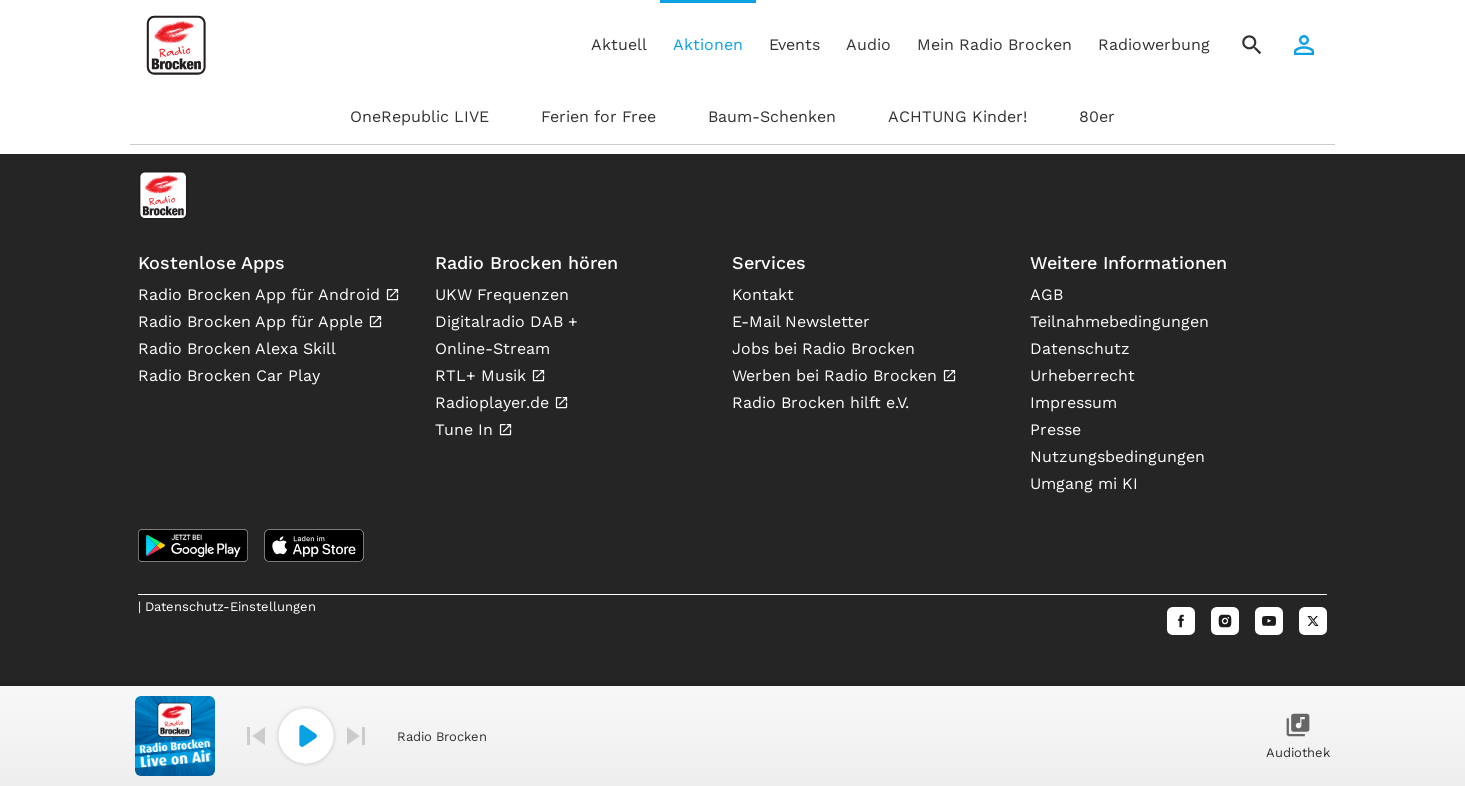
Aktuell (619, 44)
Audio (868, 44)
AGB (1046, 294)
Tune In (466, 429)
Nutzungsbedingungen (1117, 456)
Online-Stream (492, 348)
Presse (1055, 429)
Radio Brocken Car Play (229, 375)
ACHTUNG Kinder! (957, 116)
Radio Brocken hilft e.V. (820, 402)
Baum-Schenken (772, 116)
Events (794, 44)
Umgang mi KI (1084, 483)
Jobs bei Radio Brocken (823, 348)
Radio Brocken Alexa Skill (237, 348)
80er (1097, 116)
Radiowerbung (1154, 44)
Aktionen (708, 44)
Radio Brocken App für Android (261, 294)
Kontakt (763, 294)
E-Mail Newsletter (801, 321)
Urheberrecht (1082, 375)
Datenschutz (1080, 348)
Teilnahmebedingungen (1119, 321)
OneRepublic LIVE (419, 116)
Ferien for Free (598, 116)
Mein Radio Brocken (994, 44)
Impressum (1073, 402)
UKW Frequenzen (502, 294)
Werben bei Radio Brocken (837, 375)
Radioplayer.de (494, 402)
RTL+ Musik (483, 375)
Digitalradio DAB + (506, 321)
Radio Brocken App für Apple (253, 321)
